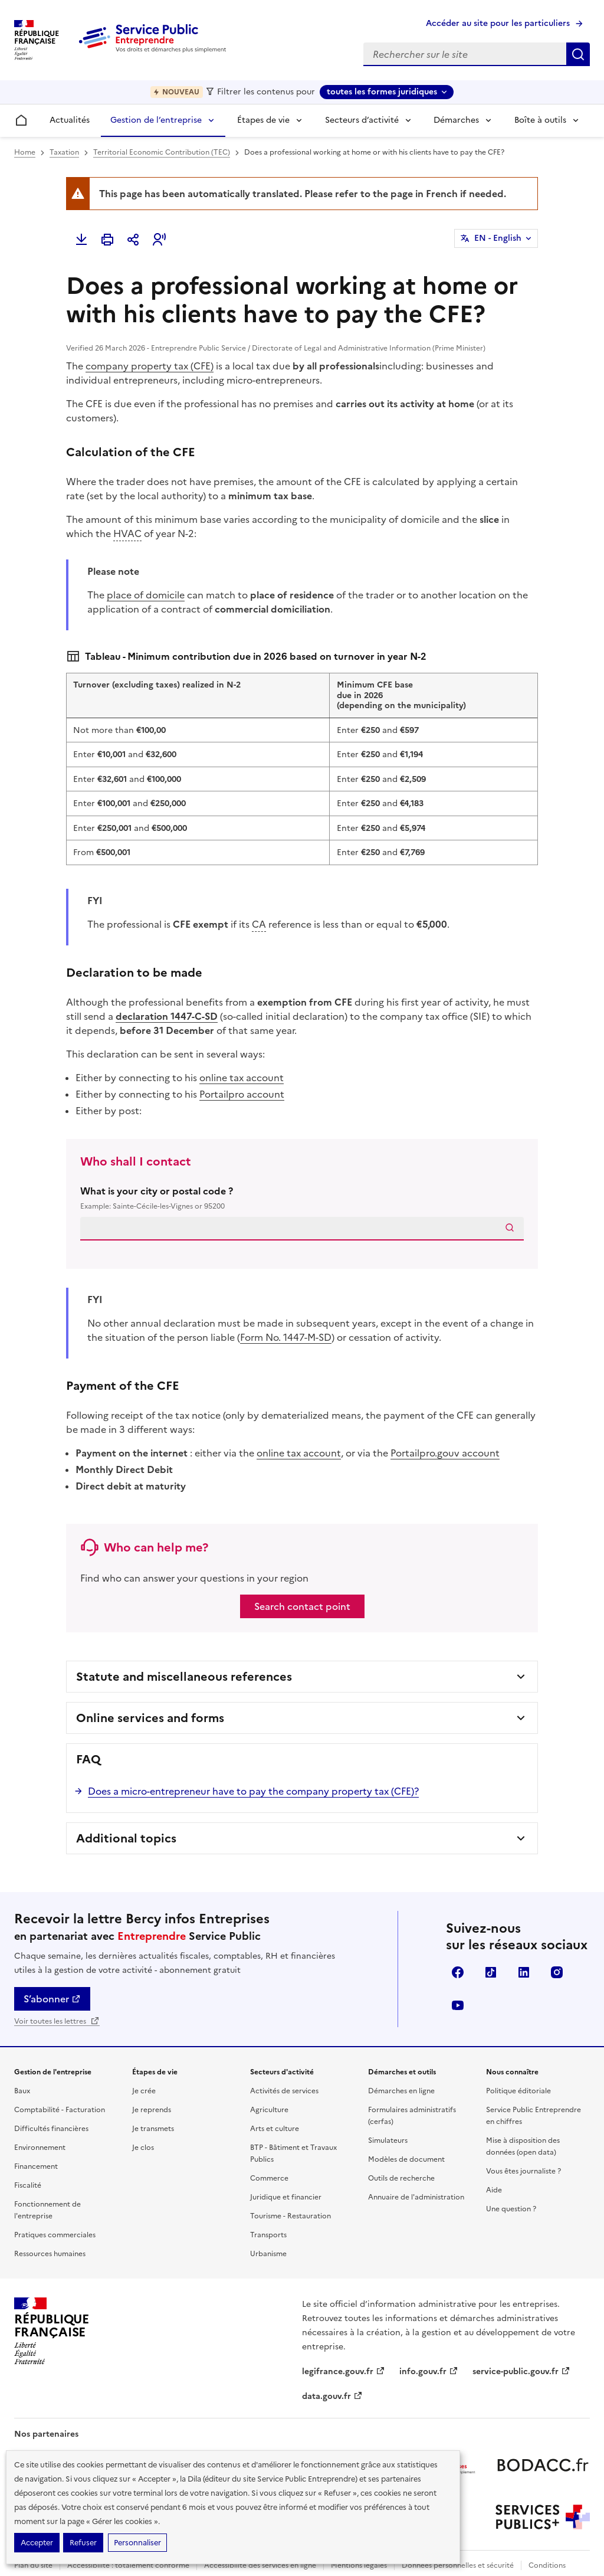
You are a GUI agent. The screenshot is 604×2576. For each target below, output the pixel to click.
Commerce (269, 2178)
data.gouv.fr (332, 2396)
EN (497, 238)
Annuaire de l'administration (416, 2197)
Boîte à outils (540, 120)
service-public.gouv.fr (521, 2371)
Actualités (70, 120)
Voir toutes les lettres (57, 2021)
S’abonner (52, 1999)
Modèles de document (406, 2159)
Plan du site (33, 2565)
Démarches (456, 120)
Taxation (64, 152)
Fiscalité (27, 2185)
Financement (36, 2166)
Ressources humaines (50, 2253)
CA (259, 924)
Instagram (557, 1972)
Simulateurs (388, 2140)
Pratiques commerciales (55, 2235)
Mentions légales (359, 2565)
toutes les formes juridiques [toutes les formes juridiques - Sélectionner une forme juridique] (382, 92)
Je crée (144, 2091)
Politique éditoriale (518, 2091)
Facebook (458, 1972)
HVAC (127, 533)
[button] (159, 239)
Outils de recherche (401, 2178)
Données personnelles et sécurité (458, 2565)
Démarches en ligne (401, 2091)
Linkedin (524, 1972)
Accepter (37, 2542)
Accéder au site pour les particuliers (498, 23)
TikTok (491, 1972)
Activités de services (284, 2091)
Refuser (83, 2542)
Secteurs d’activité (362, 120)
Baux (22, 2091)
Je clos (143, 2147)
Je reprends (151, 2109)
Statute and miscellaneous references (184, 1676)
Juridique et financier (285, 2197)
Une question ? (511, 2209)
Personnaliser (137, 2542)
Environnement (39, 2147)
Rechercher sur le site (578, 54)
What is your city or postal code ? (302, 1198)
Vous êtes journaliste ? (523, 2171)
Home (24, 152)
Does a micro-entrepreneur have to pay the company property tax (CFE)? (253, 1791)
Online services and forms (150, 1718)
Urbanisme (268, 2253)
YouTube (458, 2005)
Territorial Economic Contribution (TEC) (161, 152)
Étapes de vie (263, 120)
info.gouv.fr (428, 2371)
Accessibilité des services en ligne (260, 2565)
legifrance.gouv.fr (343, 2371)
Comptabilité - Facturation (59, 2109)
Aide (494, 2190)
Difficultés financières (51, 2128)
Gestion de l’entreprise (156, 120)
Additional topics (126, 1838)
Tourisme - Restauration (290, 2216)
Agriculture (269, 2109)
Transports (268, 2235)
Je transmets (153, 2128)
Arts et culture (274, 2128)
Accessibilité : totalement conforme (128, 2565)
